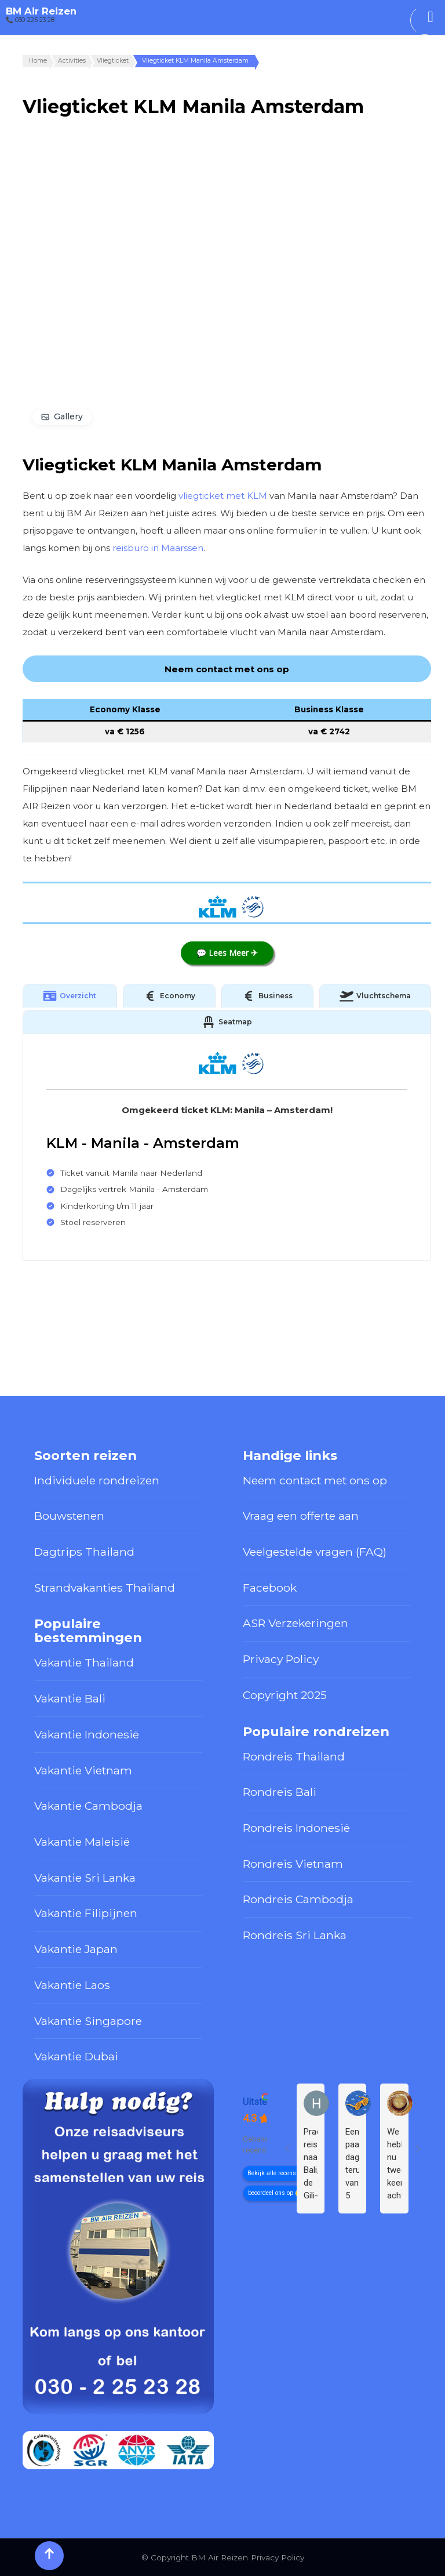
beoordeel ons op (270, 2193)
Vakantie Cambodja (88, 1806)
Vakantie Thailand (84, 1662)
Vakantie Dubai (76, 2056)
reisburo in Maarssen (157, 547)
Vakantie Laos (72, 1985)
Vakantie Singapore (88, 2021)
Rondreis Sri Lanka (294, 1935)
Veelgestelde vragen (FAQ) (314, 1552)
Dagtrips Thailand (84, 1552)
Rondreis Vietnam (293, 1864)
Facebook (270, 1588)
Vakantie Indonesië (86, 1734)
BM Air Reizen (41, 11)
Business (267, 996)
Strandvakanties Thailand (104, 1588)
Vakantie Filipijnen (85, 1913)
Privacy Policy (281, 1659)
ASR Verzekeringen (295, 1623)
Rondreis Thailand (294, 1756)
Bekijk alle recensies (275, 2173)
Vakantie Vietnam (83, 1770)
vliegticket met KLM (222, 495)
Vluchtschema (375, 996)
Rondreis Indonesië (296, 1828)
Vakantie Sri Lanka (85, 1878)
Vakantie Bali (69, 1698)
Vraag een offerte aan (301, 1516)
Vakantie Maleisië (82, 1842)
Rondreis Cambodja (298, 1899)
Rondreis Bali (279, 1792)
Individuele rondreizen (96, 1480)
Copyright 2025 (285, 1695)
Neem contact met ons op (315, 1480)
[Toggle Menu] (430, 17)
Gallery (68, 416)
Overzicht (69, 996)
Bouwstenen (69, 1516)
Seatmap (227, 1022)
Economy (169, 996)
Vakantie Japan (76, 1949)
